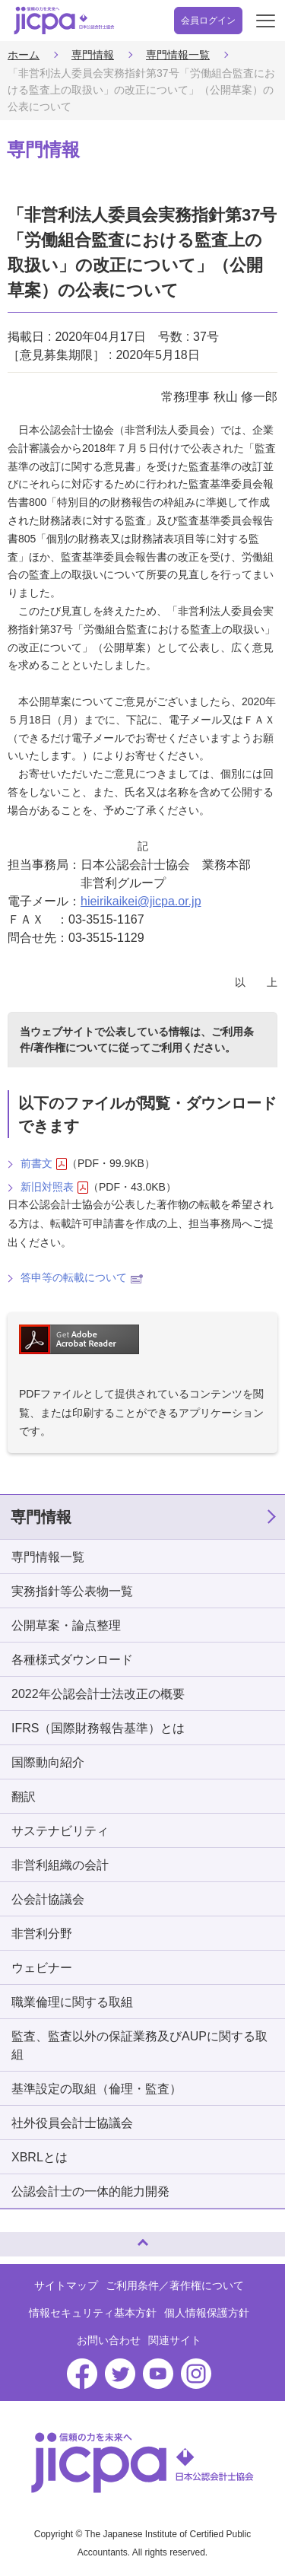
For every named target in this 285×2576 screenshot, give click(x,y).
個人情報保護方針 (206, 2313)
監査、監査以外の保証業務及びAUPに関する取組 (139, 2045)
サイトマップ (66, 2285)
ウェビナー (41, 1967)
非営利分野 (41, 1933)
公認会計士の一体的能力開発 (90, 2191)
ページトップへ (26, 2238)
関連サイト (174, 2340)
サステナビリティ (60, 1830)
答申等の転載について (82, 1277)
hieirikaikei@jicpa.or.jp (141, 901)
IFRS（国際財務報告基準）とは (98, 1728)
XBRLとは (39, 2157)
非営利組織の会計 (60, 1865)
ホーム (24, 55)
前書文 (44, 1163)
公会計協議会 (47, 1899)
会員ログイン (208, 20)
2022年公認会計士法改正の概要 (98, 1693)
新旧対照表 (54, 1187)
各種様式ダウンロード (72, 1659)
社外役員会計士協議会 (72, 2122)
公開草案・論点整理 (66, 1625)
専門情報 (92, 55)
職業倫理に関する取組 (72, 2002)
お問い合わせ (109, 2340)
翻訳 (23, 1796)
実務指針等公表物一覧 (72, 1591)
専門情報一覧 (178, 55)
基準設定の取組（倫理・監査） (96, 2088)
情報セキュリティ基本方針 (93, 2313)
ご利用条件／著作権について (175, 2285)
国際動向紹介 (47, 1762)
